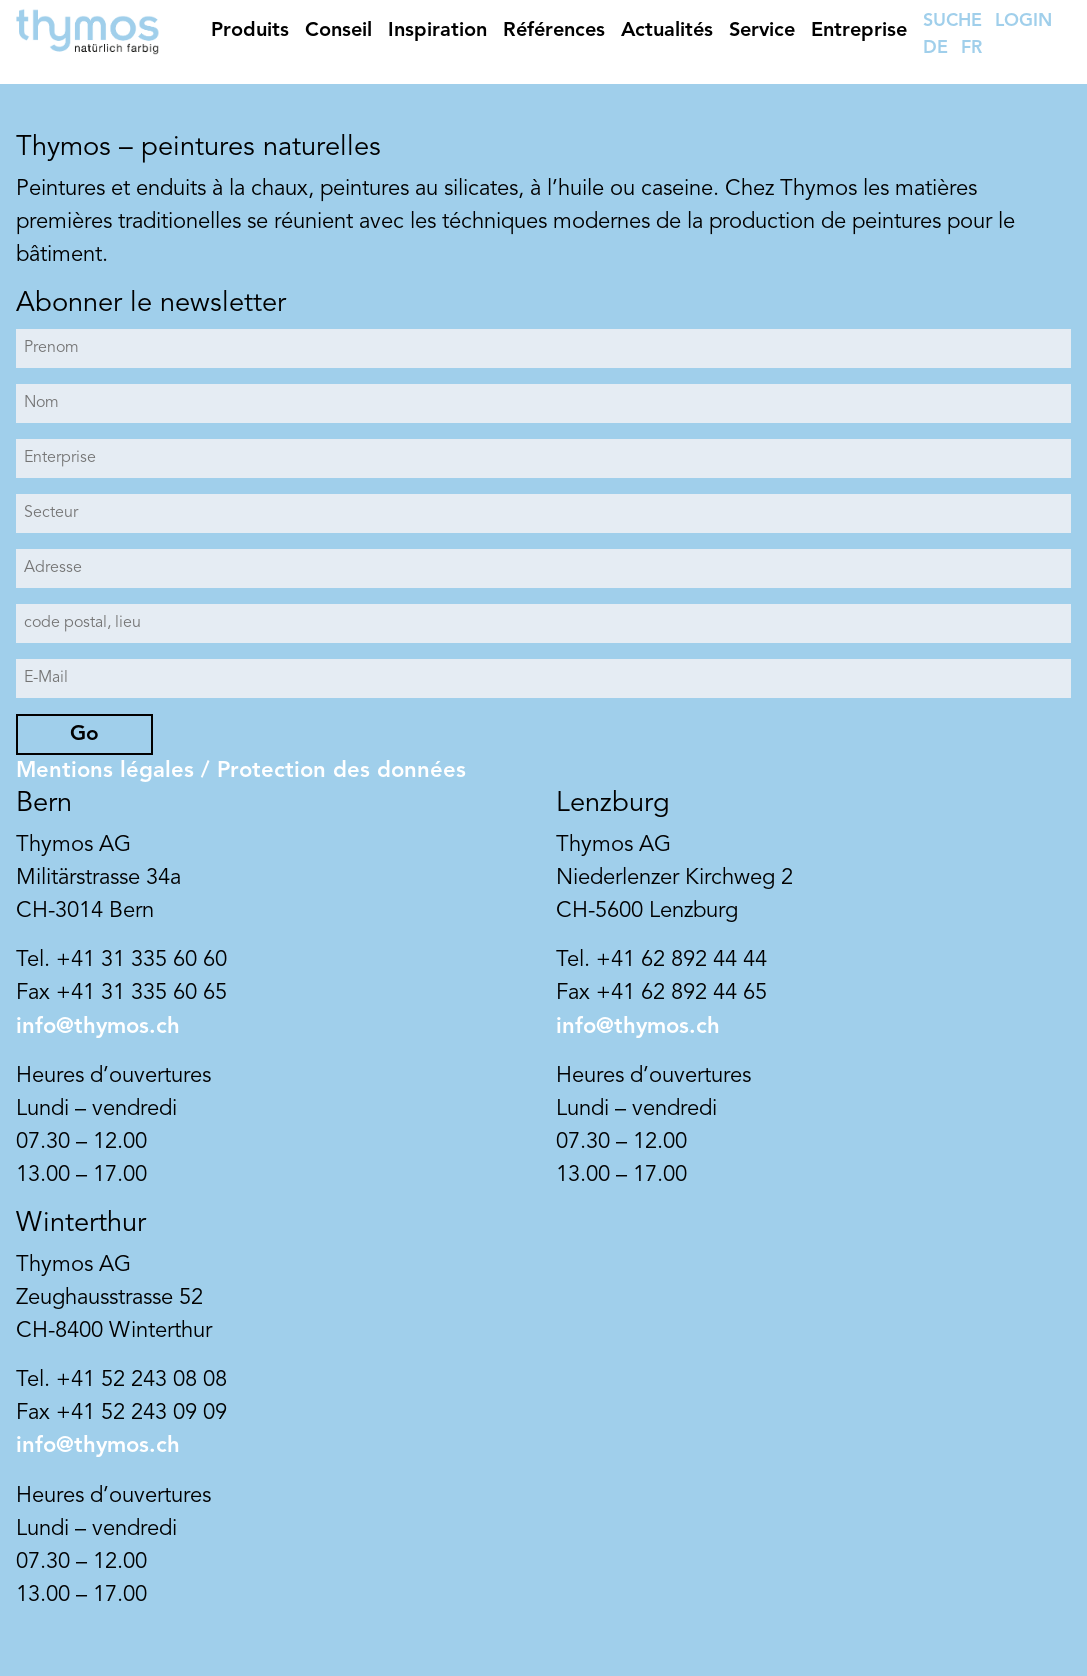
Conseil (338, 31)
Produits (250, 31)
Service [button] (762, 31)
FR (971, 48)
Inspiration (437, 31)
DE (935, 48)
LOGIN (1023, 21)
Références (554, 31)
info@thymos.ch (98, 1027)
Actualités (667, 31)
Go (84, 734)
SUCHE (952, 21)
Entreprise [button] (859, 31)
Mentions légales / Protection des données (241, 771)
